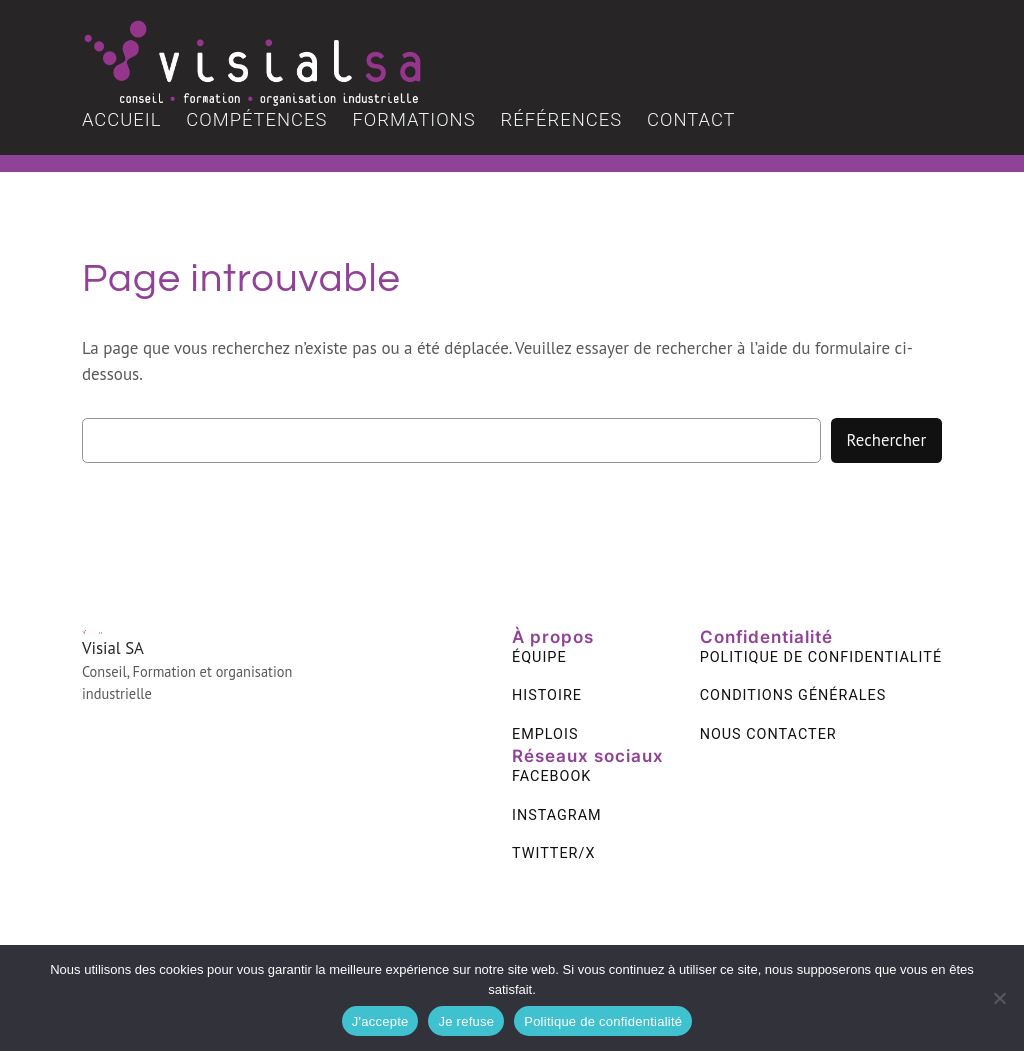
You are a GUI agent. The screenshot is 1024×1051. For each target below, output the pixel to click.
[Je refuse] (999, 998)
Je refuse (466, 1021)
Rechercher (886, 440)
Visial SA (113, 648)
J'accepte (380, 1021)
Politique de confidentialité (603, 1021)
